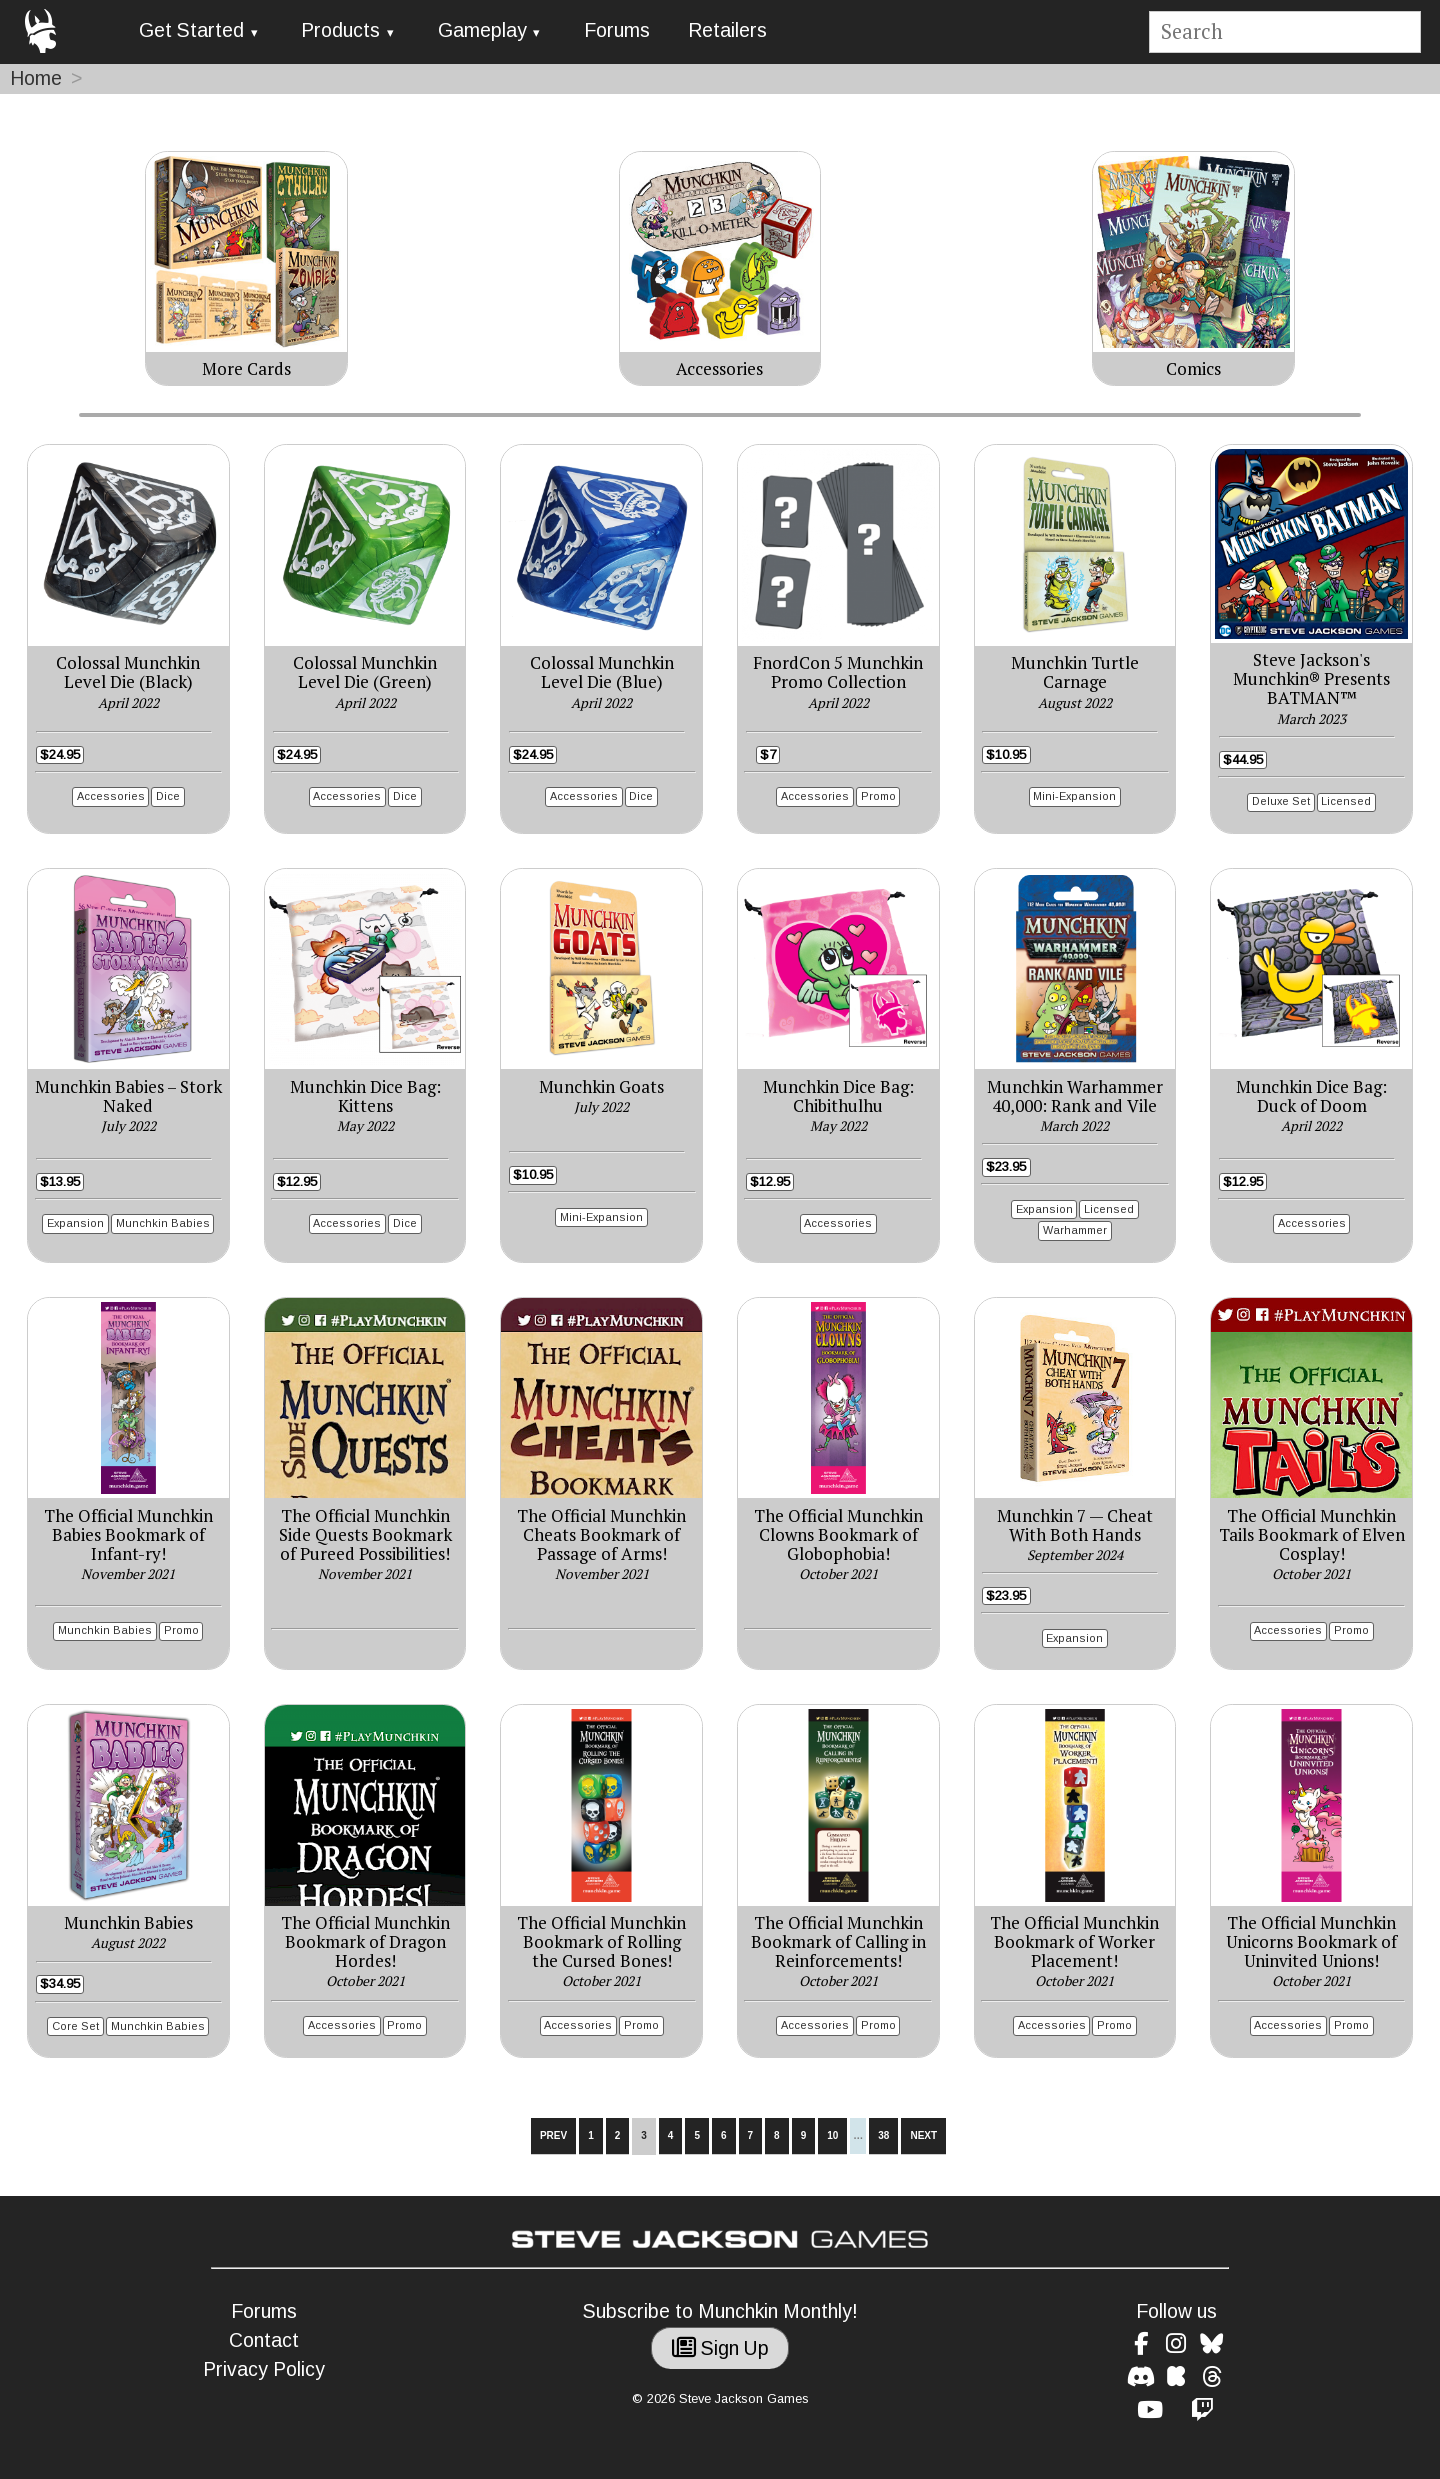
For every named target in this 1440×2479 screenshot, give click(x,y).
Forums (617, 30)
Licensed (1346, 801)
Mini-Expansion (1074, 796)
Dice (168, 796)
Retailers (727, 30)
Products (340, 30)
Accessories (111, 796)
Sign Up (720, 2348)
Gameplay (482, 30)
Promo (878, 796)
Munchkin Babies (163, 1223)
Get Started (191, 30)
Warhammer (1075, 1230)
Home (36, 78)
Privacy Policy (264, 2369)
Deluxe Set (1281, 801)
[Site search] (1284, 32)
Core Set (75, 2026)
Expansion (75, 1223)
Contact (264, 2340)
